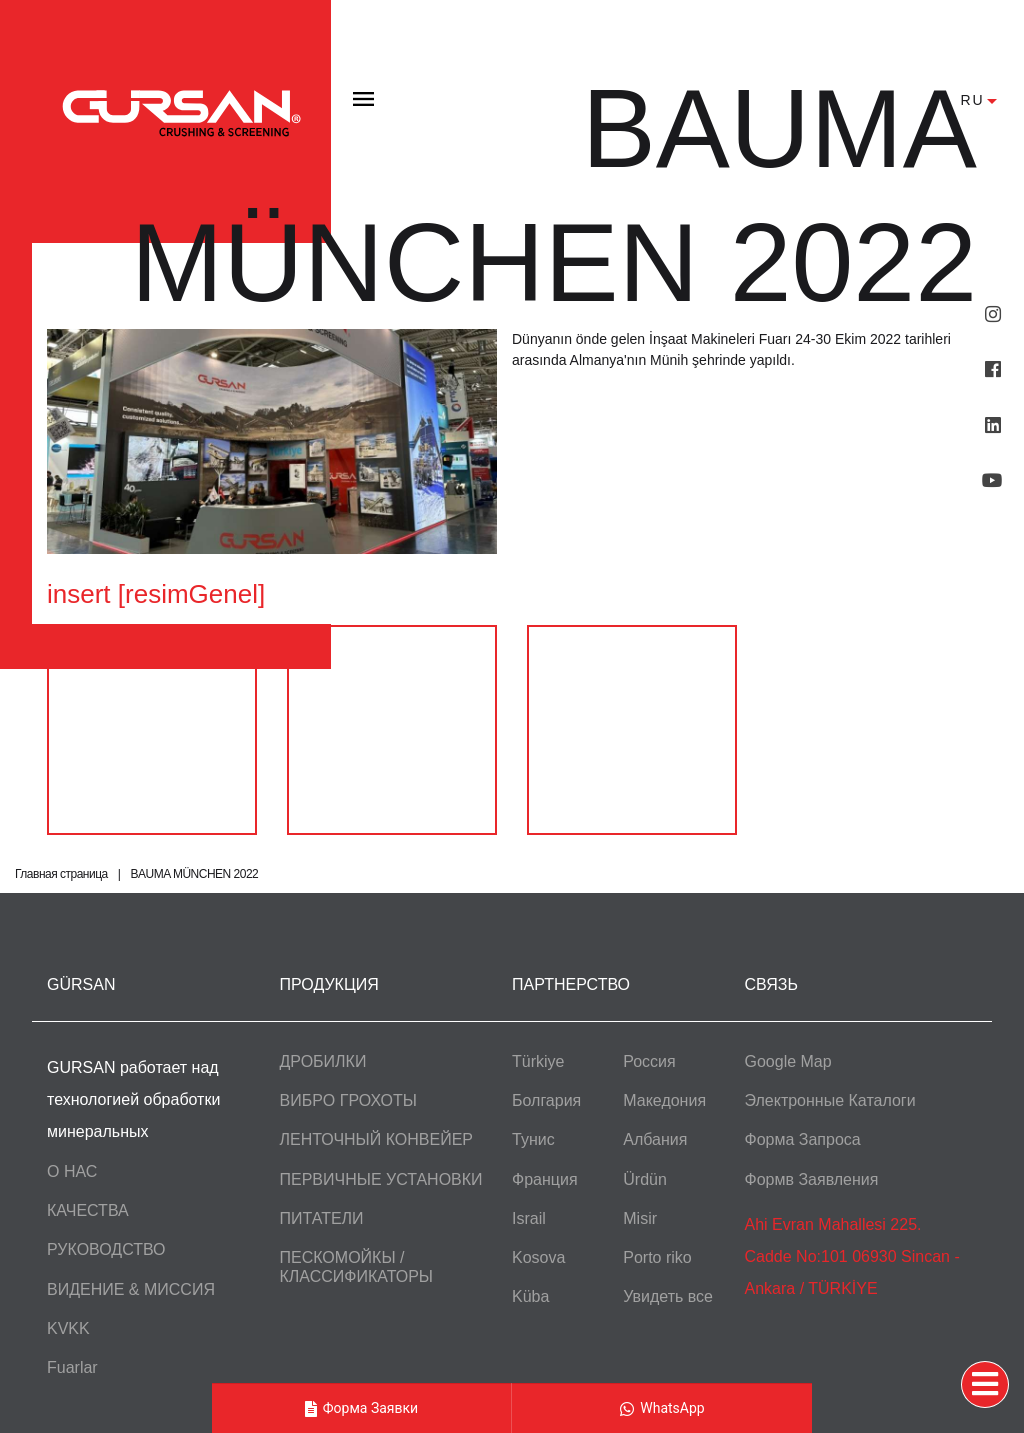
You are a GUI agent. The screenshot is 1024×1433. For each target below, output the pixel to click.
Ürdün (645, 1179)
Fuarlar (72, 1367)
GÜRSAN (81, 984)
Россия (649, 1061)
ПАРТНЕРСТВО (571, 984)
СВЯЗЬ (771, 984)
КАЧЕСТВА (88, 1210)
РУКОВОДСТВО (106, 1249)
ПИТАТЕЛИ (322, 1218)
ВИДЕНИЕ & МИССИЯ (131, 1289)
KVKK (68, 1328)
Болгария (546, 1100)
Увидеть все (668, 1296)
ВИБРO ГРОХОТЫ (348, 1100)
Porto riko (657, 1257)
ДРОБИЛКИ (323, 1061)
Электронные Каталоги (830, 1100)
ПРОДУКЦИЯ (329, 984)
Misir (640, 1218)
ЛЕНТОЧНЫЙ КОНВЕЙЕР (377, 1139)
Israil (529, 1218)
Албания (655, 1139)
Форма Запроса (803, 1139)
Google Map (788, 1061)
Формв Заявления (812, 1179)
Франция (545, 1179)
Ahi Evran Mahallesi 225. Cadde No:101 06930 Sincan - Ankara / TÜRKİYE (852, 1256)
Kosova (538, 1257)
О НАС (72, 1171)
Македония (664, 1100)
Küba (530, 1296)
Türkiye (538, 1061)
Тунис (533, 1139)
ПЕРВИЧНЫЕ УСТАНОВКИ (381, 1179)
